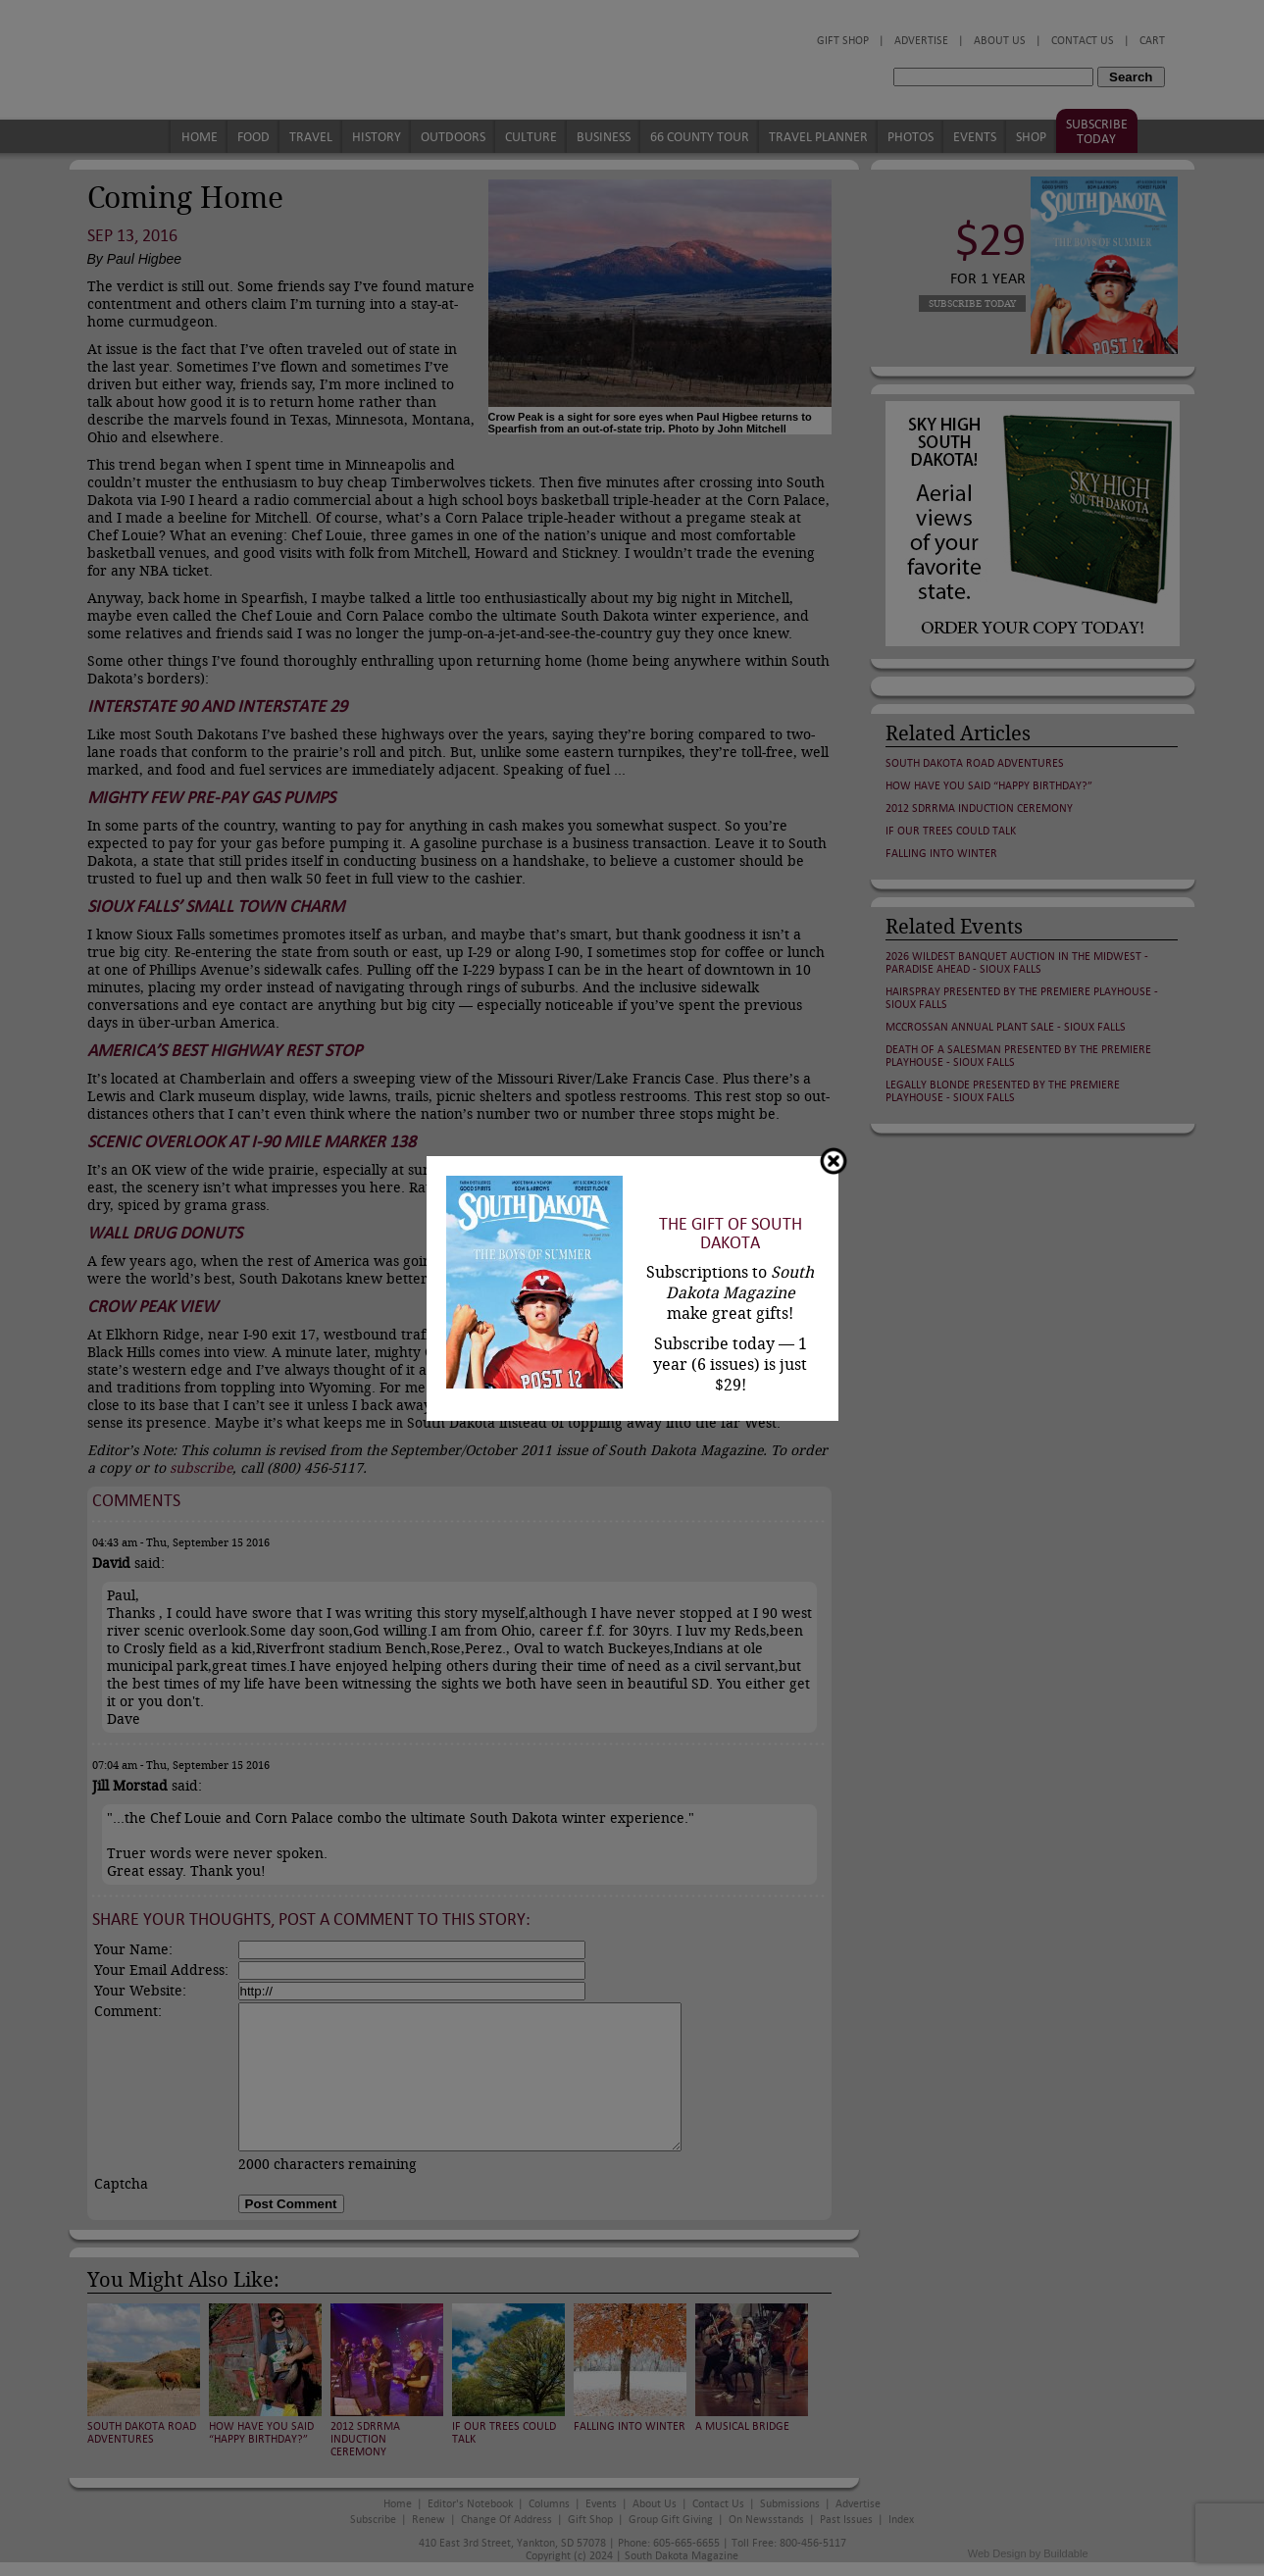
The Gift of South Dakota (730, 1233)
